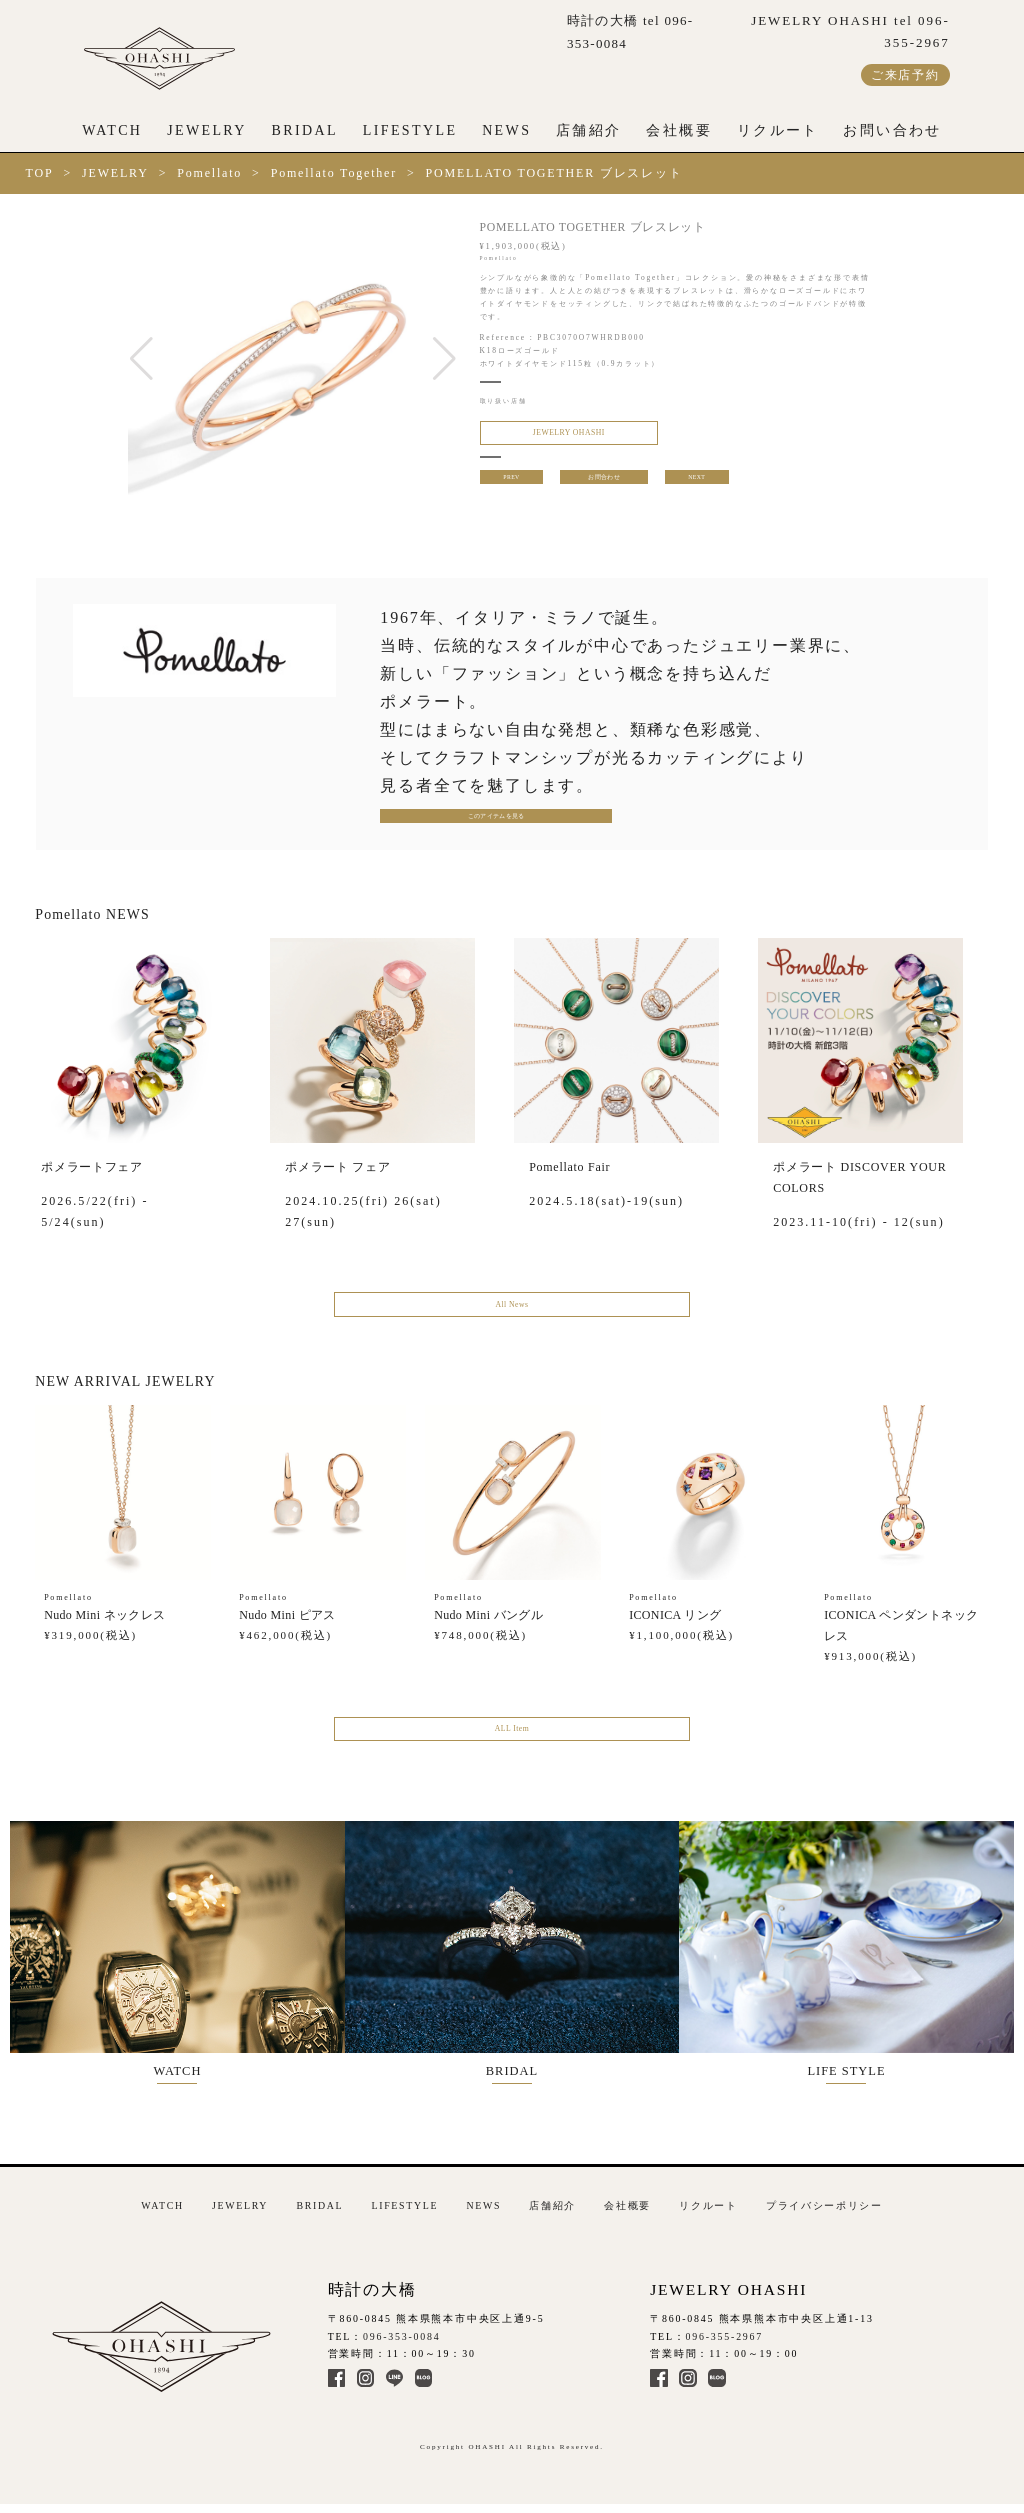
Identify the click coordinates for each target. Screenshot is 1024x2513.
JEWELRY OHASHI (551, 436)
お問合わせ (603, 485)
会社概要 (679, 130)
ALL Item (512, 1744)
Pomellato (209, 173)
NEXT (698, 485)
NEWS (506, 130)
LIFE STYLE (863, 1960)
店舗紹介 (589, 130)
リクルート (778, 130)
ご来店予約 (905, 75)
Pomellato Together (334, 173)
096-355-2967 (725, 2339)
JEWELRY (207, 130)
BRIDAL (305, 130)
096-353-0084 (402, 2339)
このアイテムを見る (448, 820)
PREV (510, 485)
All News (512, 1313)
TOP (40, 173)
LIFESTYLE (410, 130)
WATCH (112, 130)
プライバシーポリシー (824, 2208)
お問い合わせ (892, 130)
